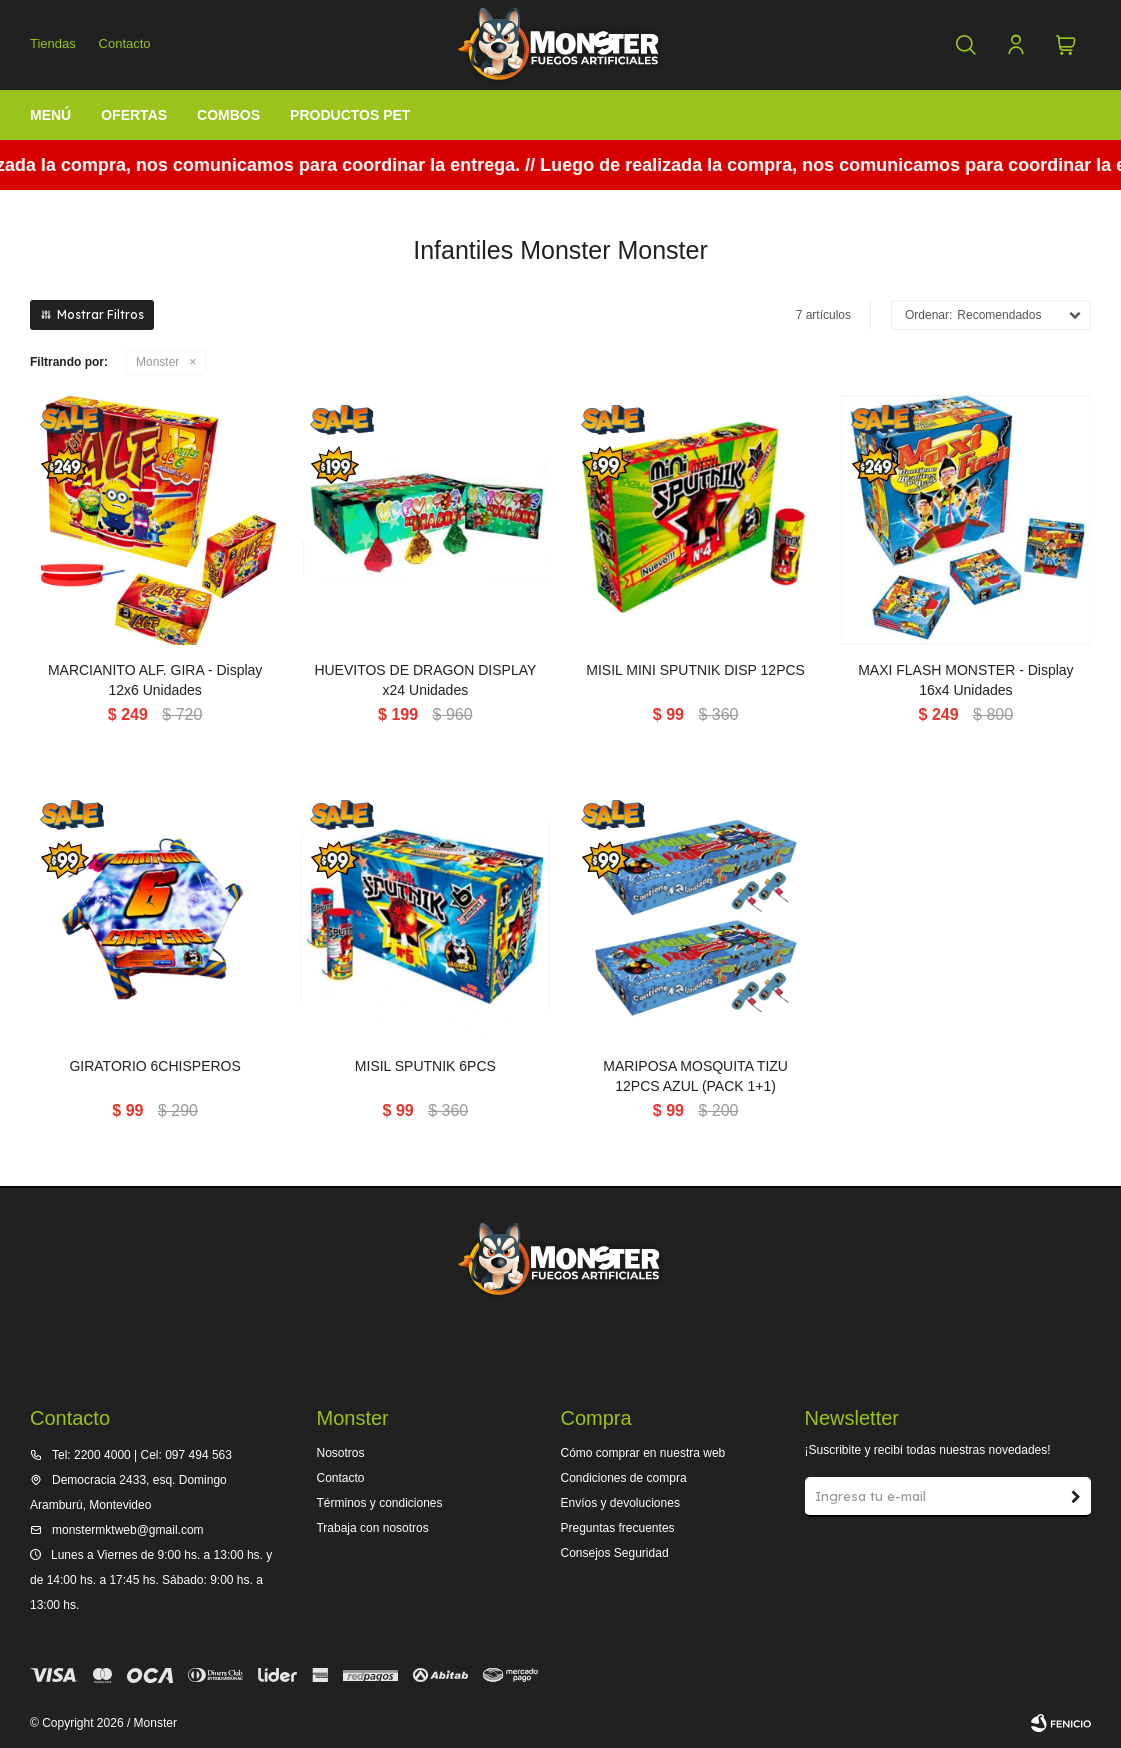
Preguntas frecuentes (617, 1528)
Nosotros (340, 1453)
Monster (157, 362)
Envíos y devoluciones (619, 1503)
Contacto (125, 43)
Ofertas (134, 115)
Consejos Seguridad (614, 1553)
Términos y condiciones (379, 1503)
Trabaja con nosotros (372, 1528)
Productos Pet (350, 115)
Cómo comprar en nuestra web (642, 1453)
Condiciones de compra (623, 1478)
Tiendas (53, 43)
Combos (228, 115)
